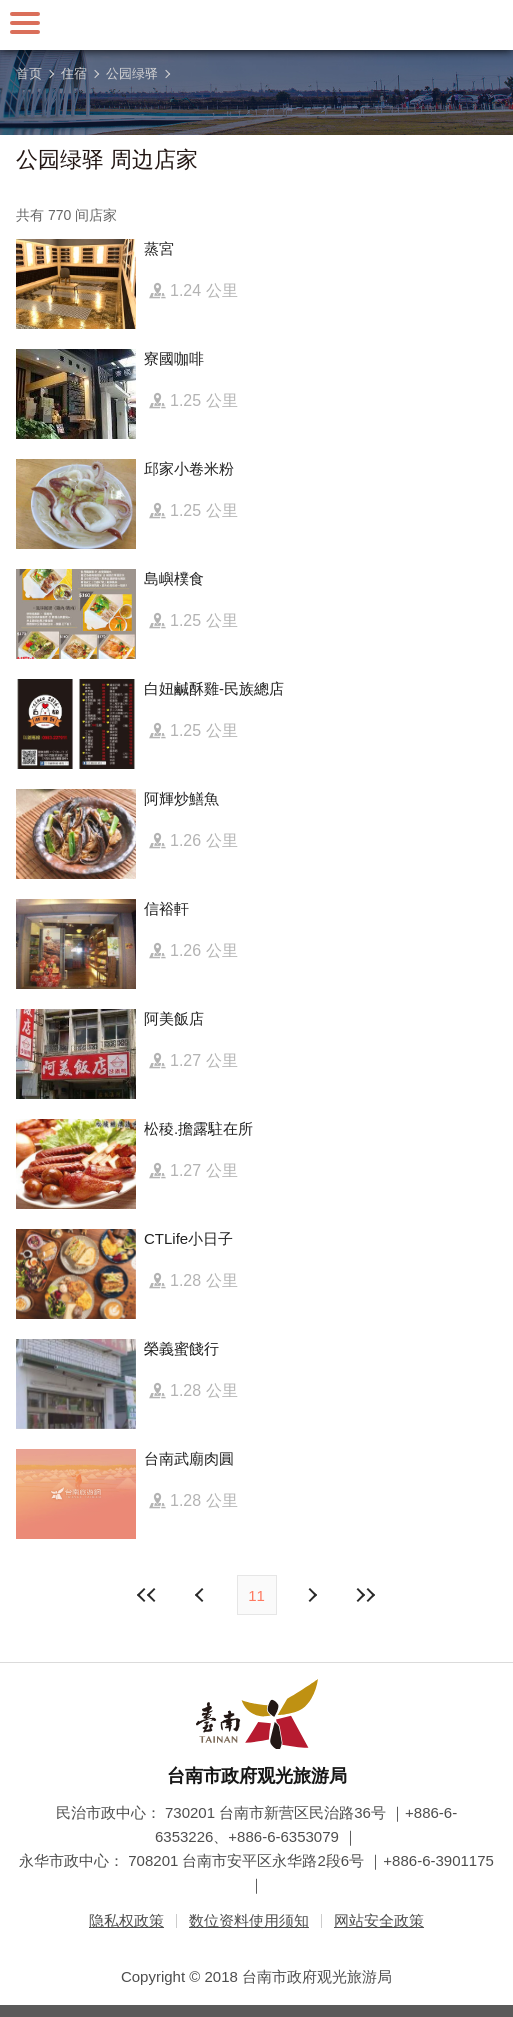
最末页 (366, 1595)
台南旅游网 (257, 25)
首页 (29, 73)
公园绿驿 (132, 73)
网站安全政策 (379, 1920)
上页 (312, 1595)
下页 (202, 1595)
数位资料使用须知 (249, 1920)
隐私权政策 (126, 1920)
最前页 (147, 1595)
